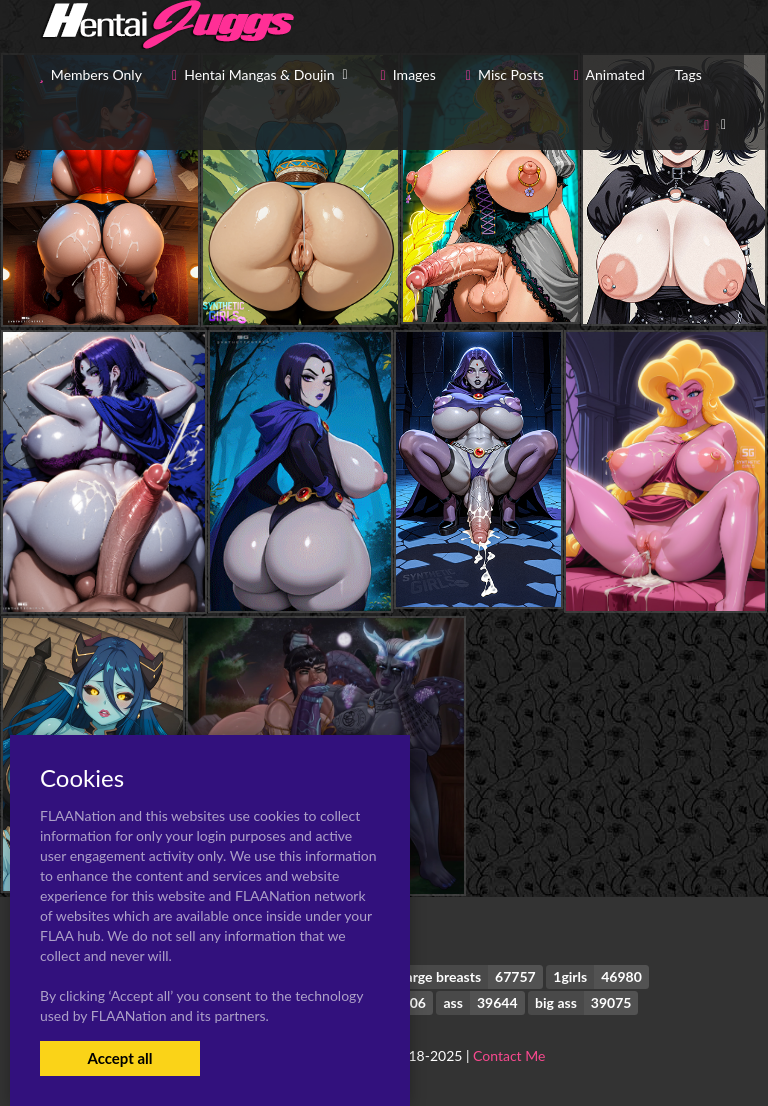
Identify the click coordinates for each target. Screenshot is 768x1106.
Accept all (119, 1058)
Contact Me (509, 1055)
